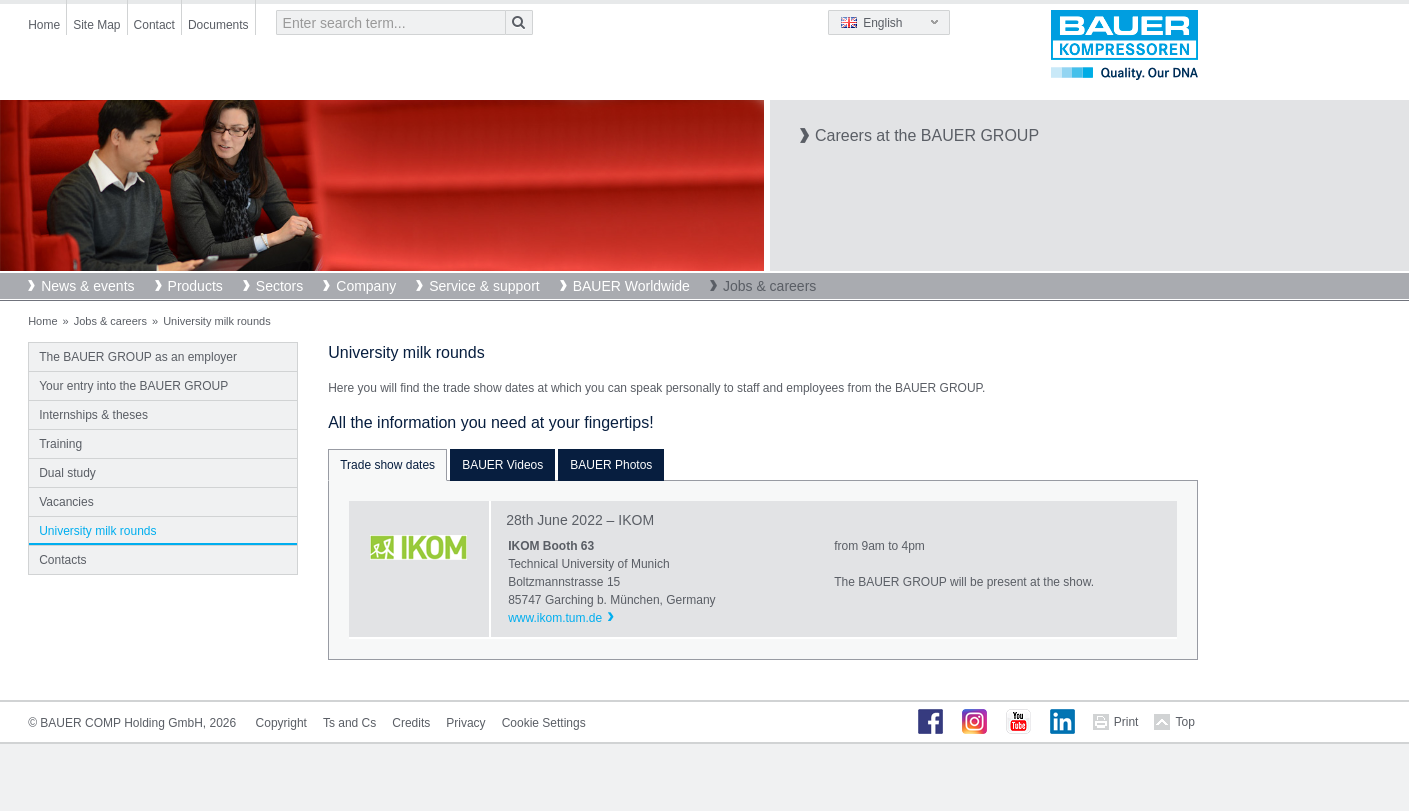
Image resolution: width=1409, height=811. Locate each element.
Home (44, 25)
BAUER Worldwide (631, 286)
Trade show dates (387, 465)
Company (366, 286)
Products (195, 286)
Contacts (62, 560)
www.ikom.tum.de (555, 618)
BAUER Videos (502, 465)
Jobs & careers (769, 286)
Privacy (465, 723)
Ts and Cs (349, 723)
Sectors (279, 286)
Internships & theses (93, 415)
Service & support (484, 286)
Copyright (281, 723)
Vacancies (66, 502)
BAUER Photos (611, 465)
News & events (87, 286)
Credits (411, 723)
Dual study (67, 473)
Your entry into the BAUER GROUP (133, 386)
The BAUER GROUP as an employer (138, 357)
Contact (154, 25)
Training (60, 444)
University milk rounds (97, 531)
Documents (218, 25)
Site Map (96, 25)
